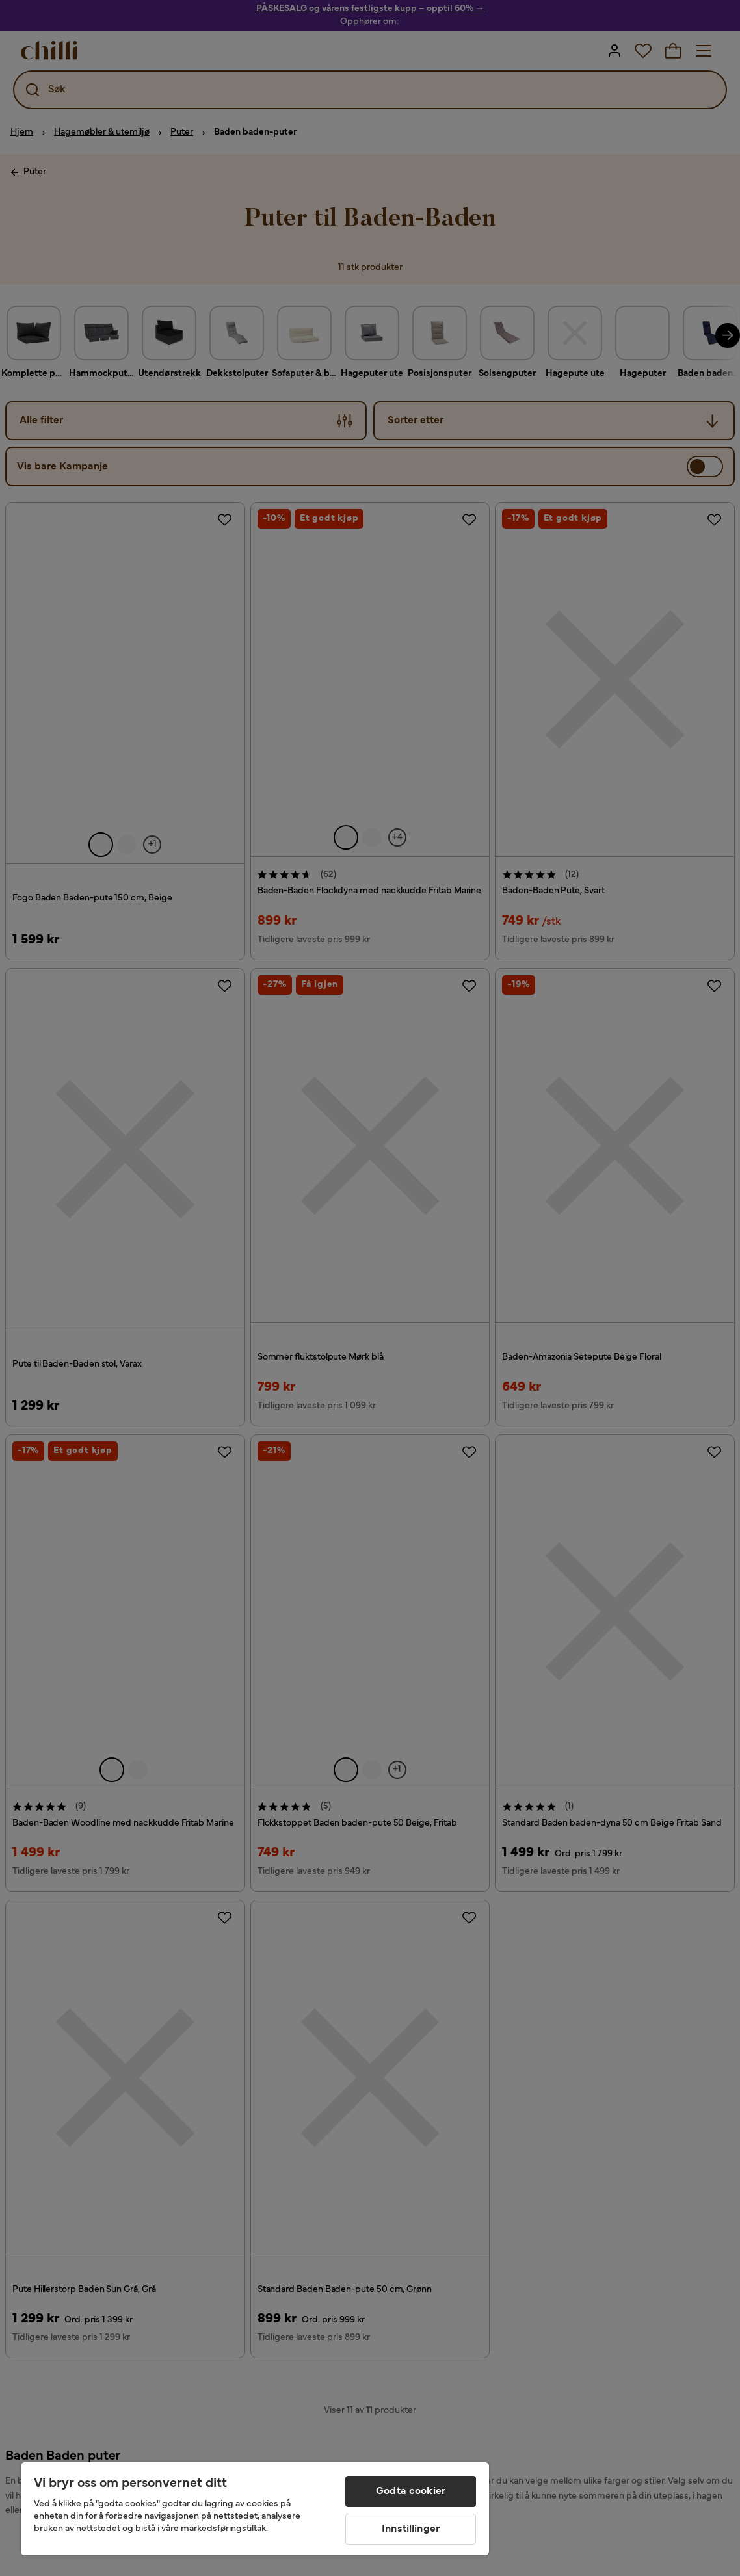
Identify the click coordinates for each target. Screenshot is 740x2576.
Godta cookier (410, 2491)
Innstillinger (411, 2529)
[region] (255, 2508)
